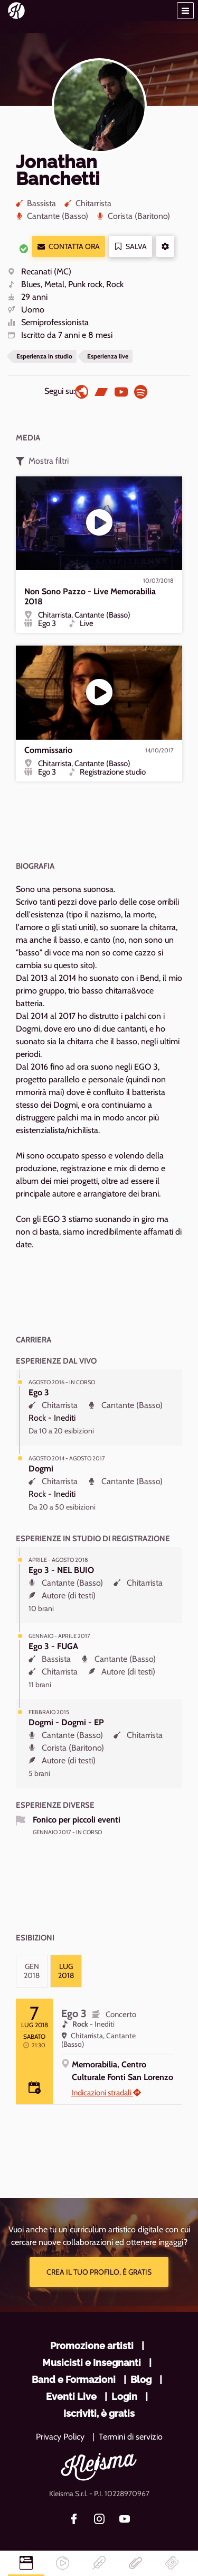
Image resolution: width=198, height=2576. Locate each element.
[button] (185, 10)
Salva (131, 246)
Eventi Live (71, 2396)
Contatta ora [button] (68, 246)
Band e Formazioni (74, 2379)
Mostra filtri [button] (42, 461)
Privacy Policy (60, 2437)
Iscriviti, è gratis (99, 2413)
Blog (141, 2379)
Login (124, 2396)
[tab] (32, 1971)
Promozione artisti (92, 2345)
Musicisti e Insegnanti (91, 2362)
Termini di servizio (131, 2437)
